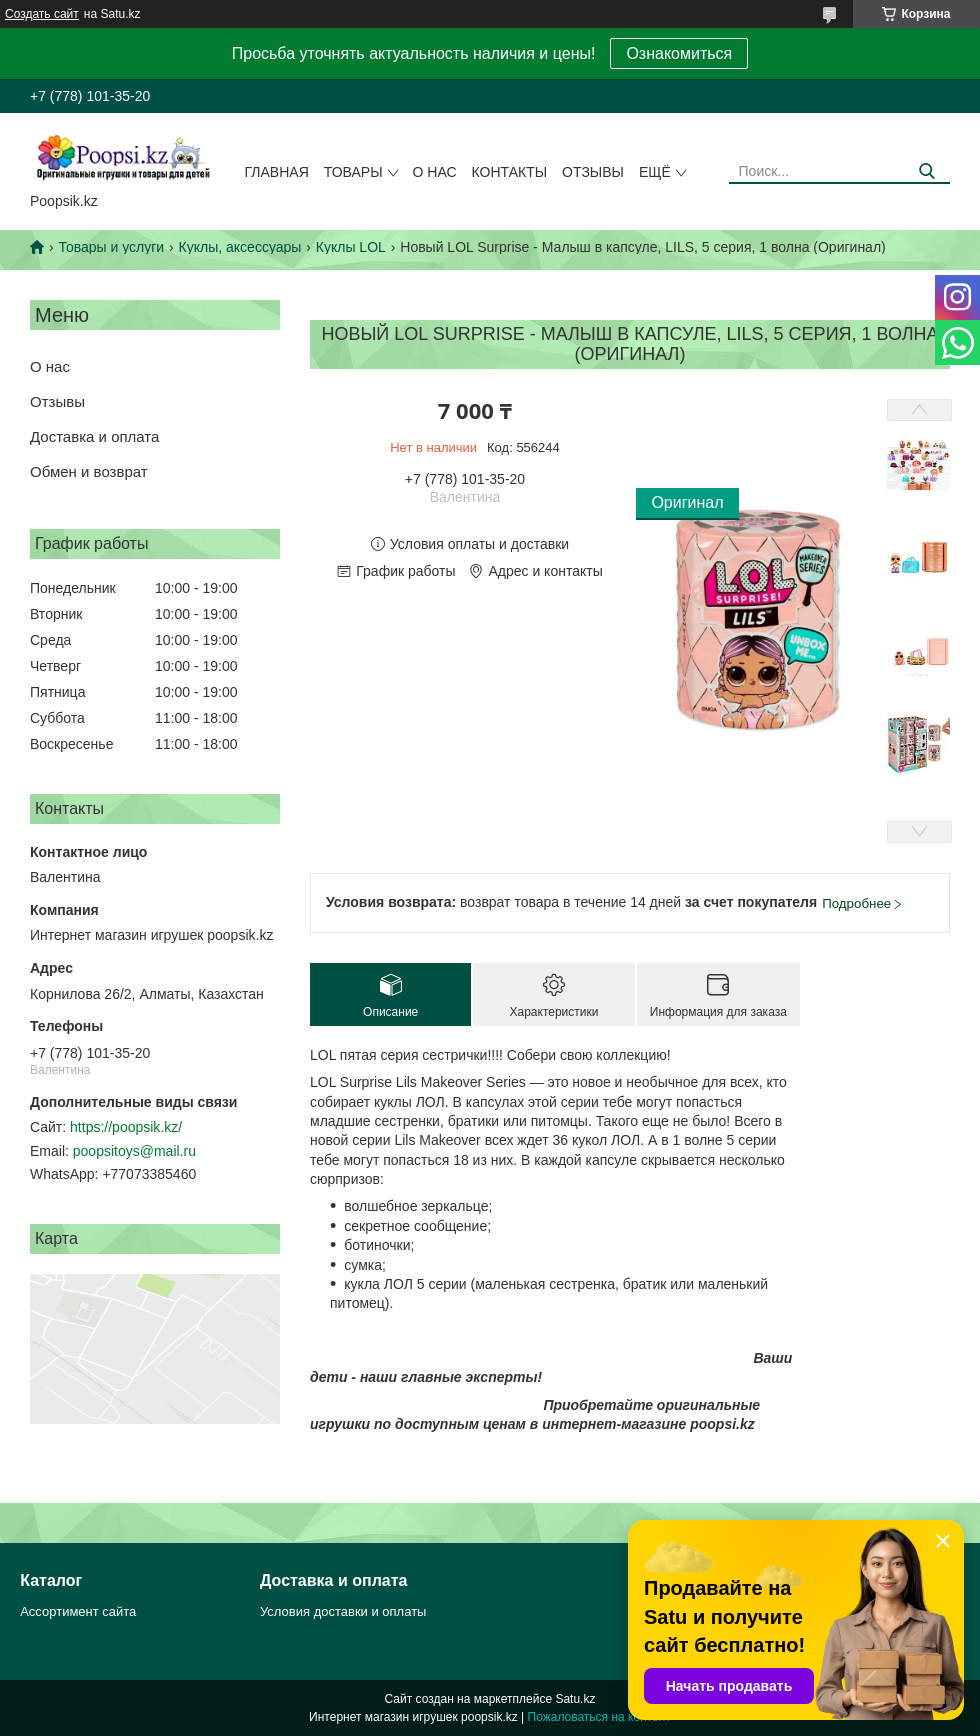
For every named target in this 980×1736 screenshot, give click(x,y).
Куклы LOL (351, 247)
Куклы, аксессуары (240, 247)
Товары (353, 172)
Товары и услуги (111, 247)
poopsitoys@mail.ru (134, 1151)
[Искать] (927, 171)
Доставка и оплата (94, 436)
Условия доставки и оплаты (343, 1611)
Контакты (510, 172)
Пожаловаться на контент (599, 1717)
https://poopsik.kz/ (126, 1127)
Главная (277, 172)
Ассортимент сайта (78, 1611)
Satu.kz (575, 1699)
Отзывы (593, 172)
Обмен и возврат (89, 471)
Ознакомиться (679, 53)
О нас (435, 172)
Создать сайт (42, 14)
